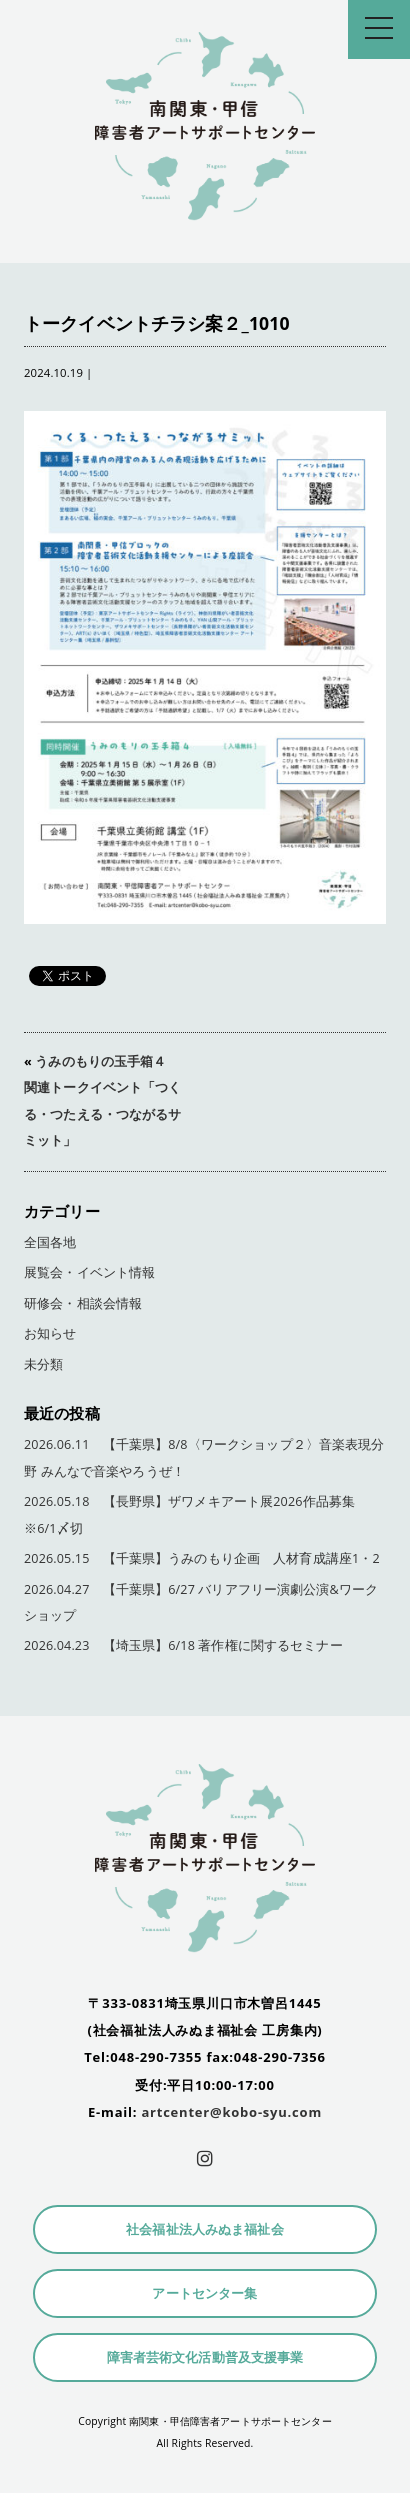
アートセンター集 (204, 2293)
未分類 (43, 1364)
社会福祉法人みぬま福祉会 (205, 2229)
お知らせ (50, 1333)
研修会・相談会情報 (83, 1303)
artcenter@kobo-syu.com (231, 2112)
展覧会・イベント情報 (89, 1272)
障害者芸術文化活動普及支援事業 (205, 2357)
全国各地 (50, 1242)
